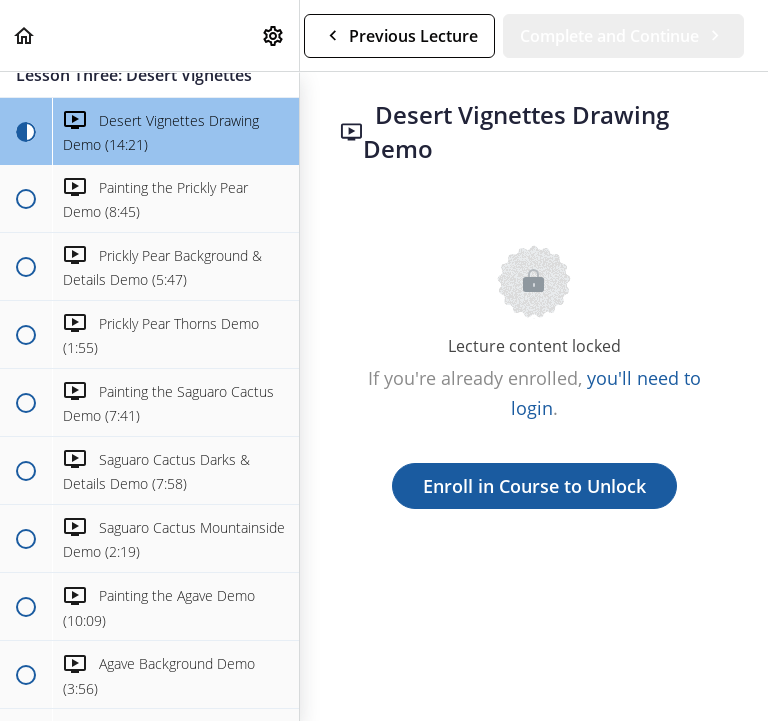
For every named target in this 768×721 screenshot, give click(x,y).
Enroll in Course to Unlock (534, 486)
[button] (25, 35)
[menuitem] (274, 35)
